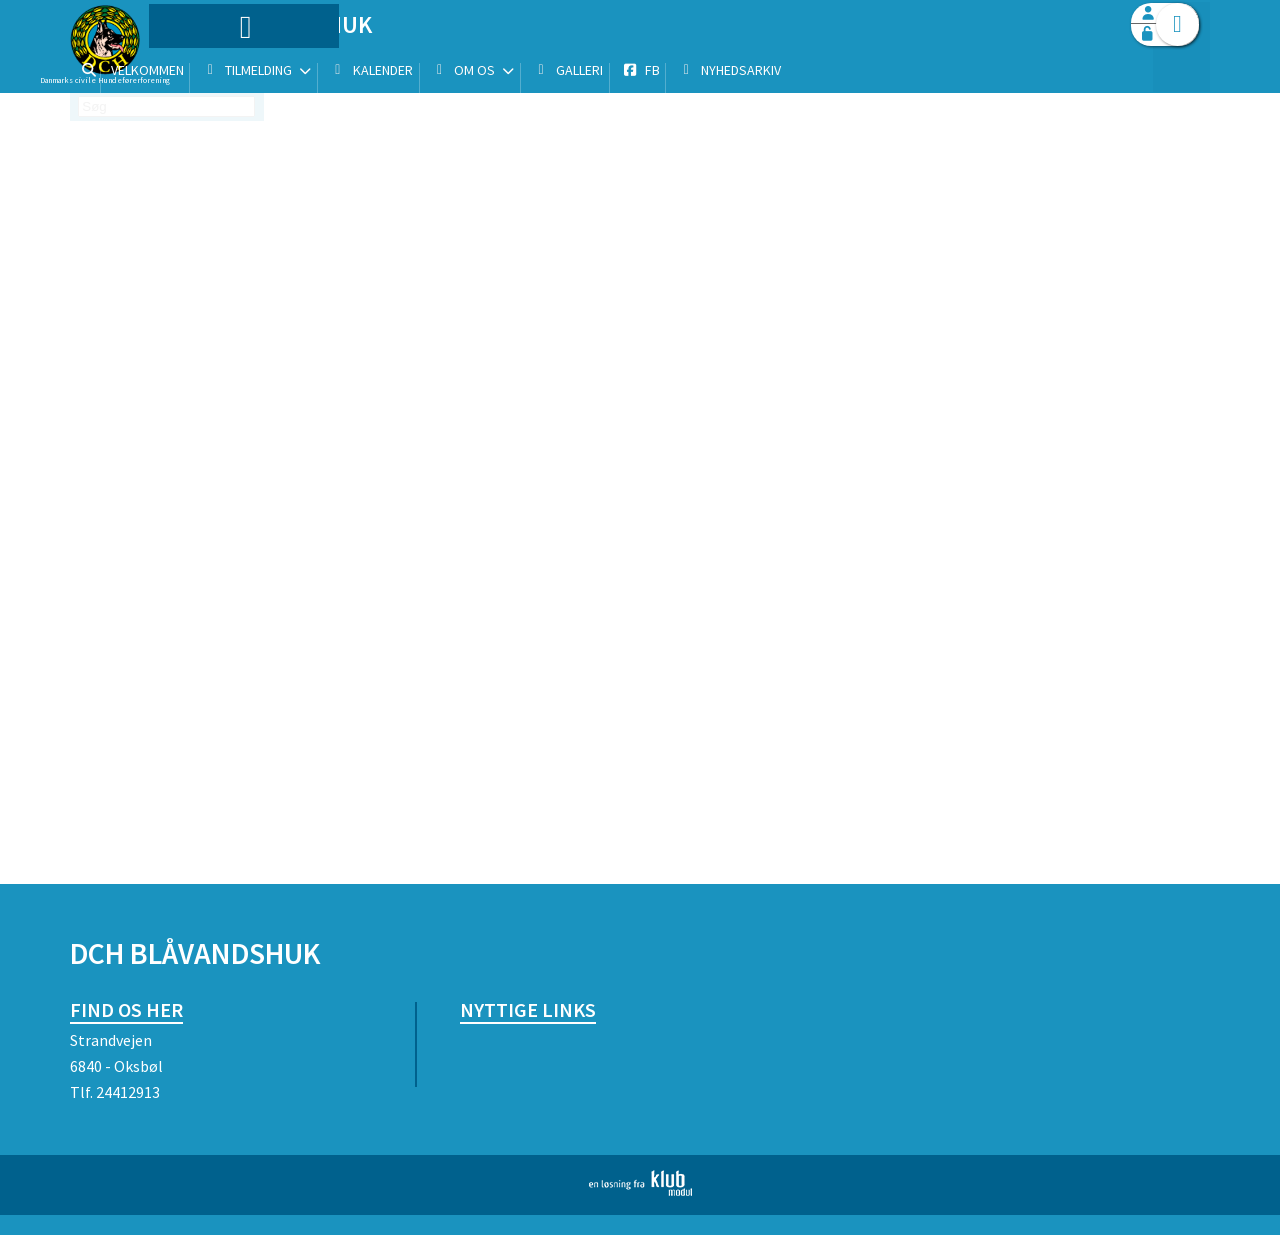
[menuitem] (195, 67)
